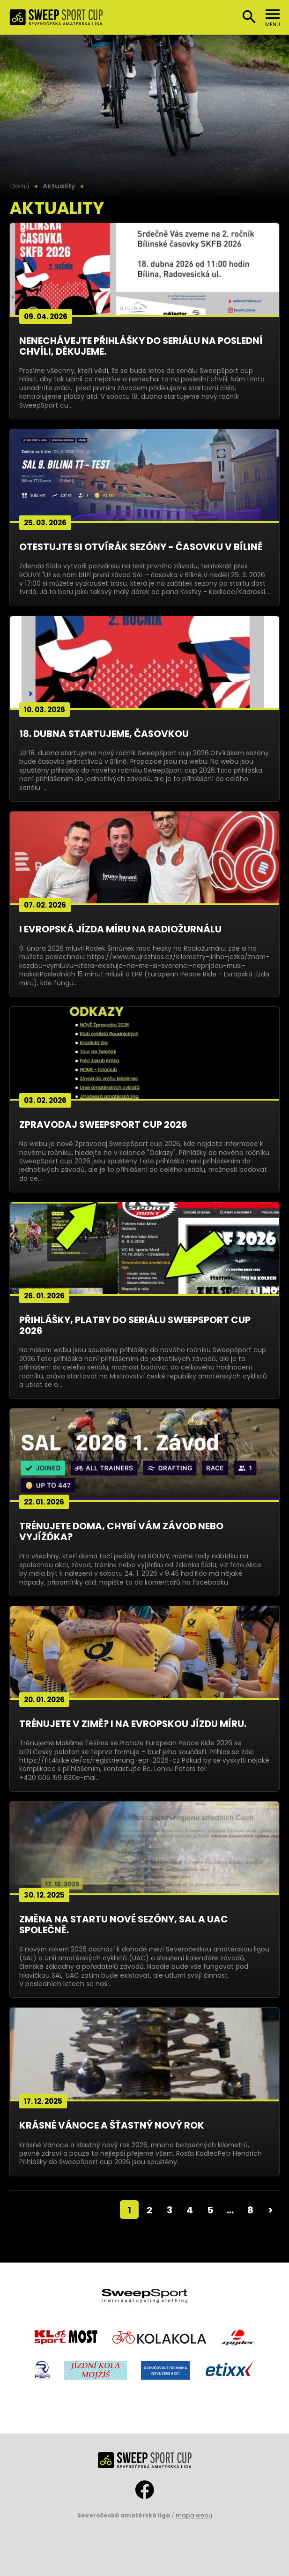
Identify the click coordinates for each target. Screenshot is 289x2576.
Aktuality (59, 186)
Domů (20, 186)
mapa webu (194, 2515)
